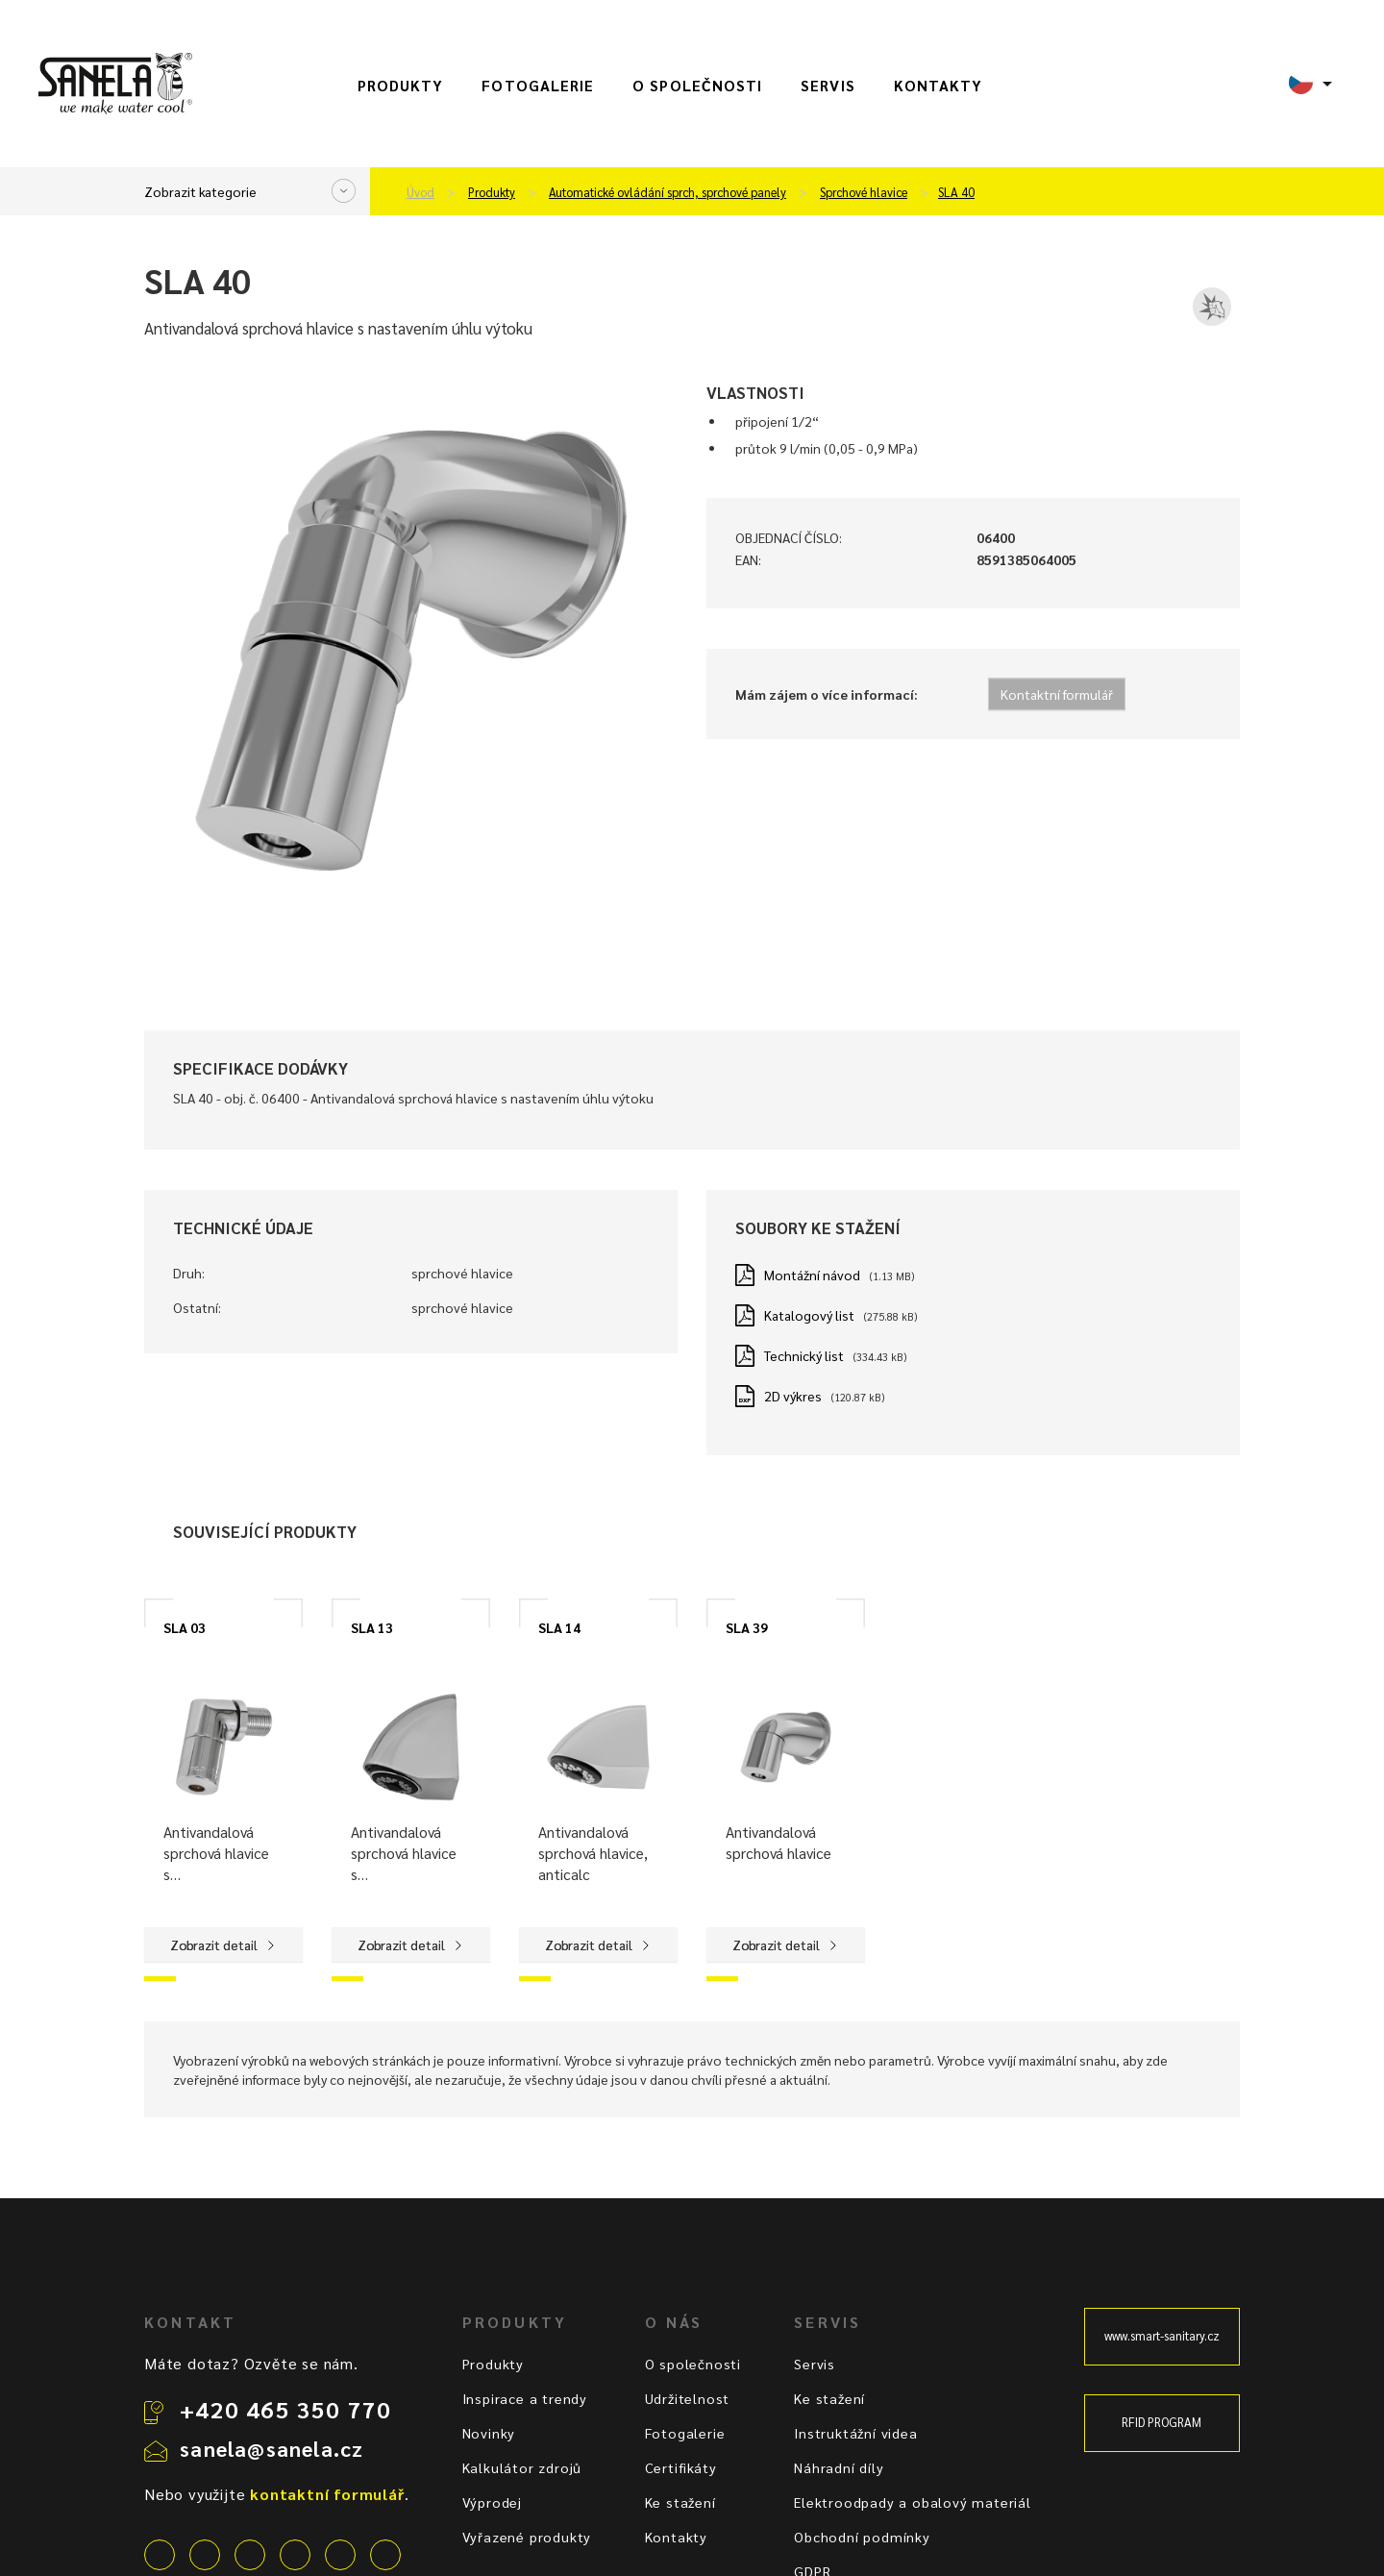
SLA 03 (184, 1627)
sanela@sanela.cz (271, 2448)
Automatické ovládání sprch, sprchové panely (667, 192)
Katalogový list (809, 1315)
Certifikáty (681, 2467)
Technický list (804, 1355)
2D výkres (793, 1395)
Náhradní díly (838, 2467)
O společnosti (697, 85)
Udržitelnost (687, 2398)
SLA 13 (372, 1627)
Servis (827, 85)
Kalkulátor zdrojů (522, 2467)
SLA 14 (559, 1627)
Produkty (401, 85)
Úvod (420, 192)
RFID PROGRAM (1161, 2422)
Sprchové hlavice (863, 192)
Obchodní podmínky (862, 2536)
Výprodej (492, 2502)
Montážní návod (812, 1274)
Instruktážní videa (855, 2432)
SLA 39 (747, 1627)
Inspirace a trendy (524, 2398)
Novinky (489, 2432)
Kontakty (938, 85)
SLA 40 (956, 192)
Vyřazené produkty (527, 2536)
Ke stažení (680, 2502)
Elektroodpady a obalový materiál (912, 2502)
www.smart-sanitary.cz (1162, 2335)
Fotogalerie (538, 85)
